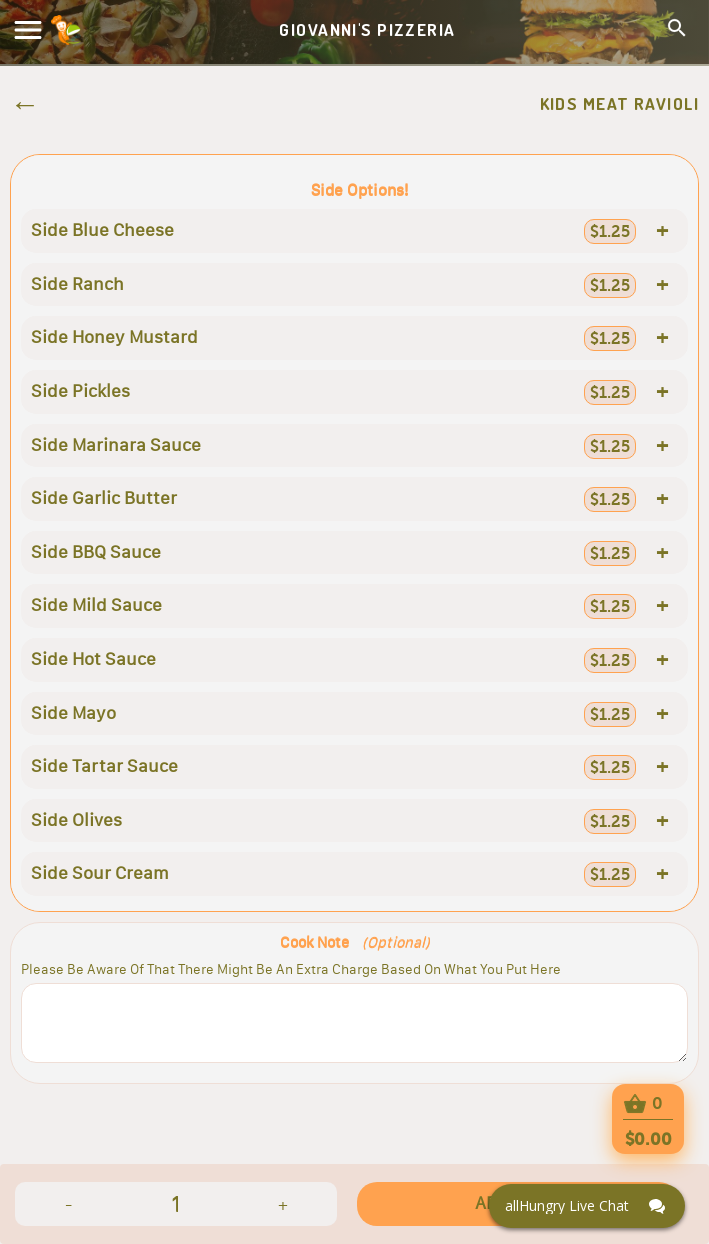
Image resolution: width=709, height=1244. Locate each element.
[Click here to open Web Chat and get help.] (587, 1206)
